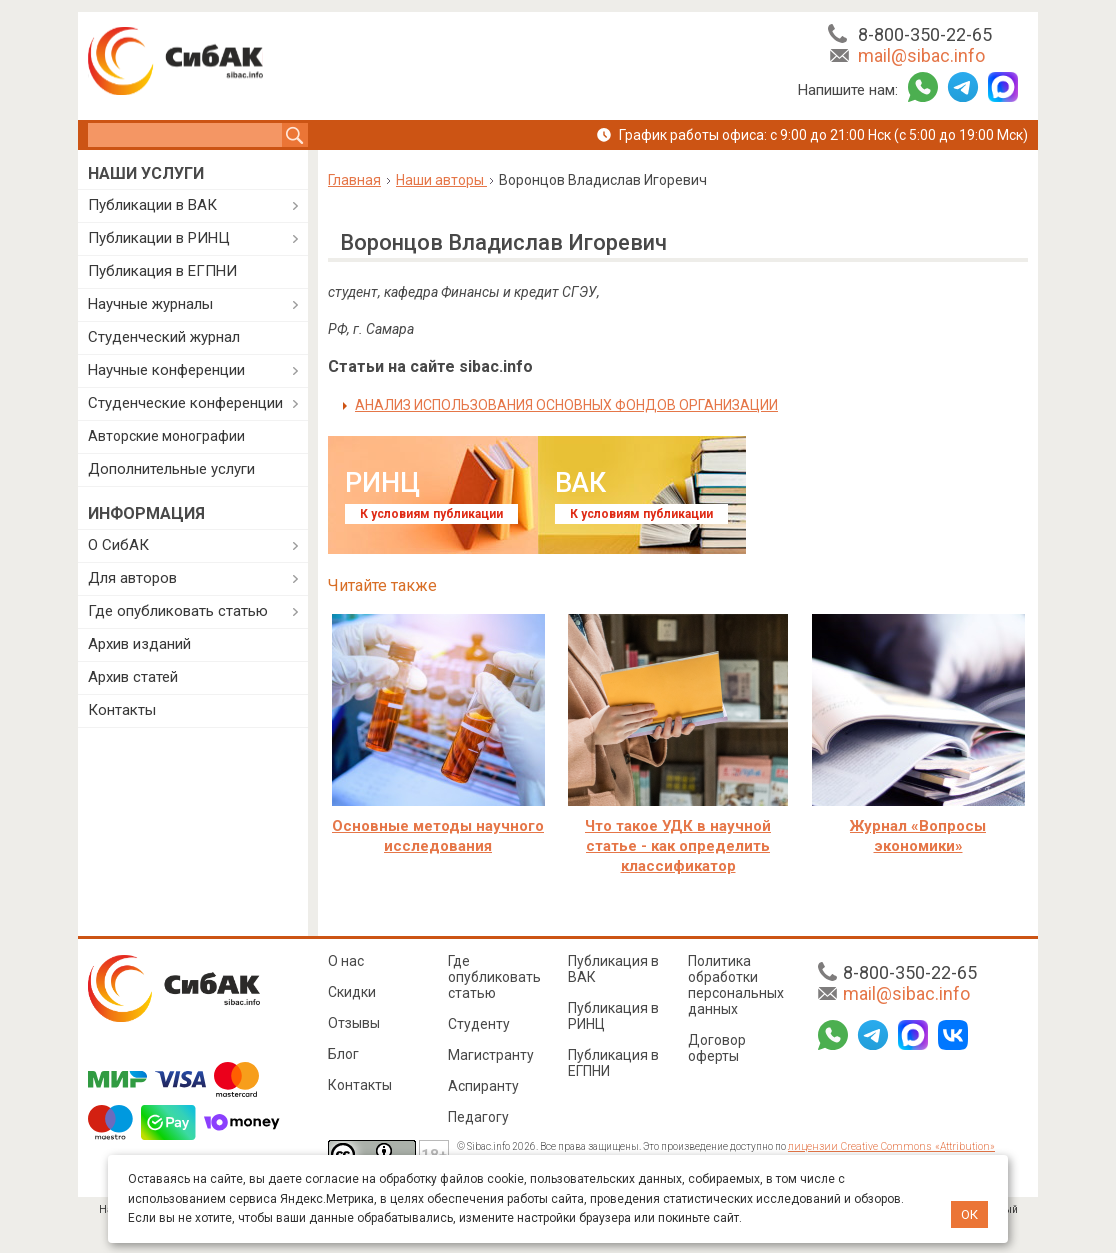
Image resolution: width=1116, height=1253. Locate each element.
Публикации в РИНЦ (159, 238)
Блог (343, 1054)
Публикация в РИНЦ (613, 1016)
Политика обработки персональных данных (736, 985)
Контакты (122, 710)
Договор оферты (717, 1048)
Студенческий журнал (164, 337)
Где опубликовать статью (178, 611)
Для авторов (132, 578)
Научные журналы (150, 304)
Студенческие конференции (185, 403)
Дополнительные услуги (171, 469)
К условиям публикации (431, 514)
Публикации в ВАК (152, 205)
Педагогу (478, 1117)
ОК (969, 1214)
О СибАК (118, 545)
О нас (346, 961)
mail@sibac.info (921, 55)
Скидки (352, 992)
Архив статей (133, 677)
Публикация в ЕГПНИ (162, 271)
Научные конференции (166, 370)
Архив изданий (139, 644)
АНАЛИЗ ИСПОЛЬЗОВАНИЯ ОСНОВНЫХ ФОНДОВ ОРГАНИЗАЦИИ (566, 405)
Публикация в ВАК (613, 969)
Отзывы (354, 1023)
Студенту (479, 1024)
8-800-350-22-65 (925, 34)
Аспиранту (483, 1086)
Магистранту (491, 1055)
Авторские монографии (166, 436)
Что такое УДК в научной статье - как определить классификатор (678, 846)
